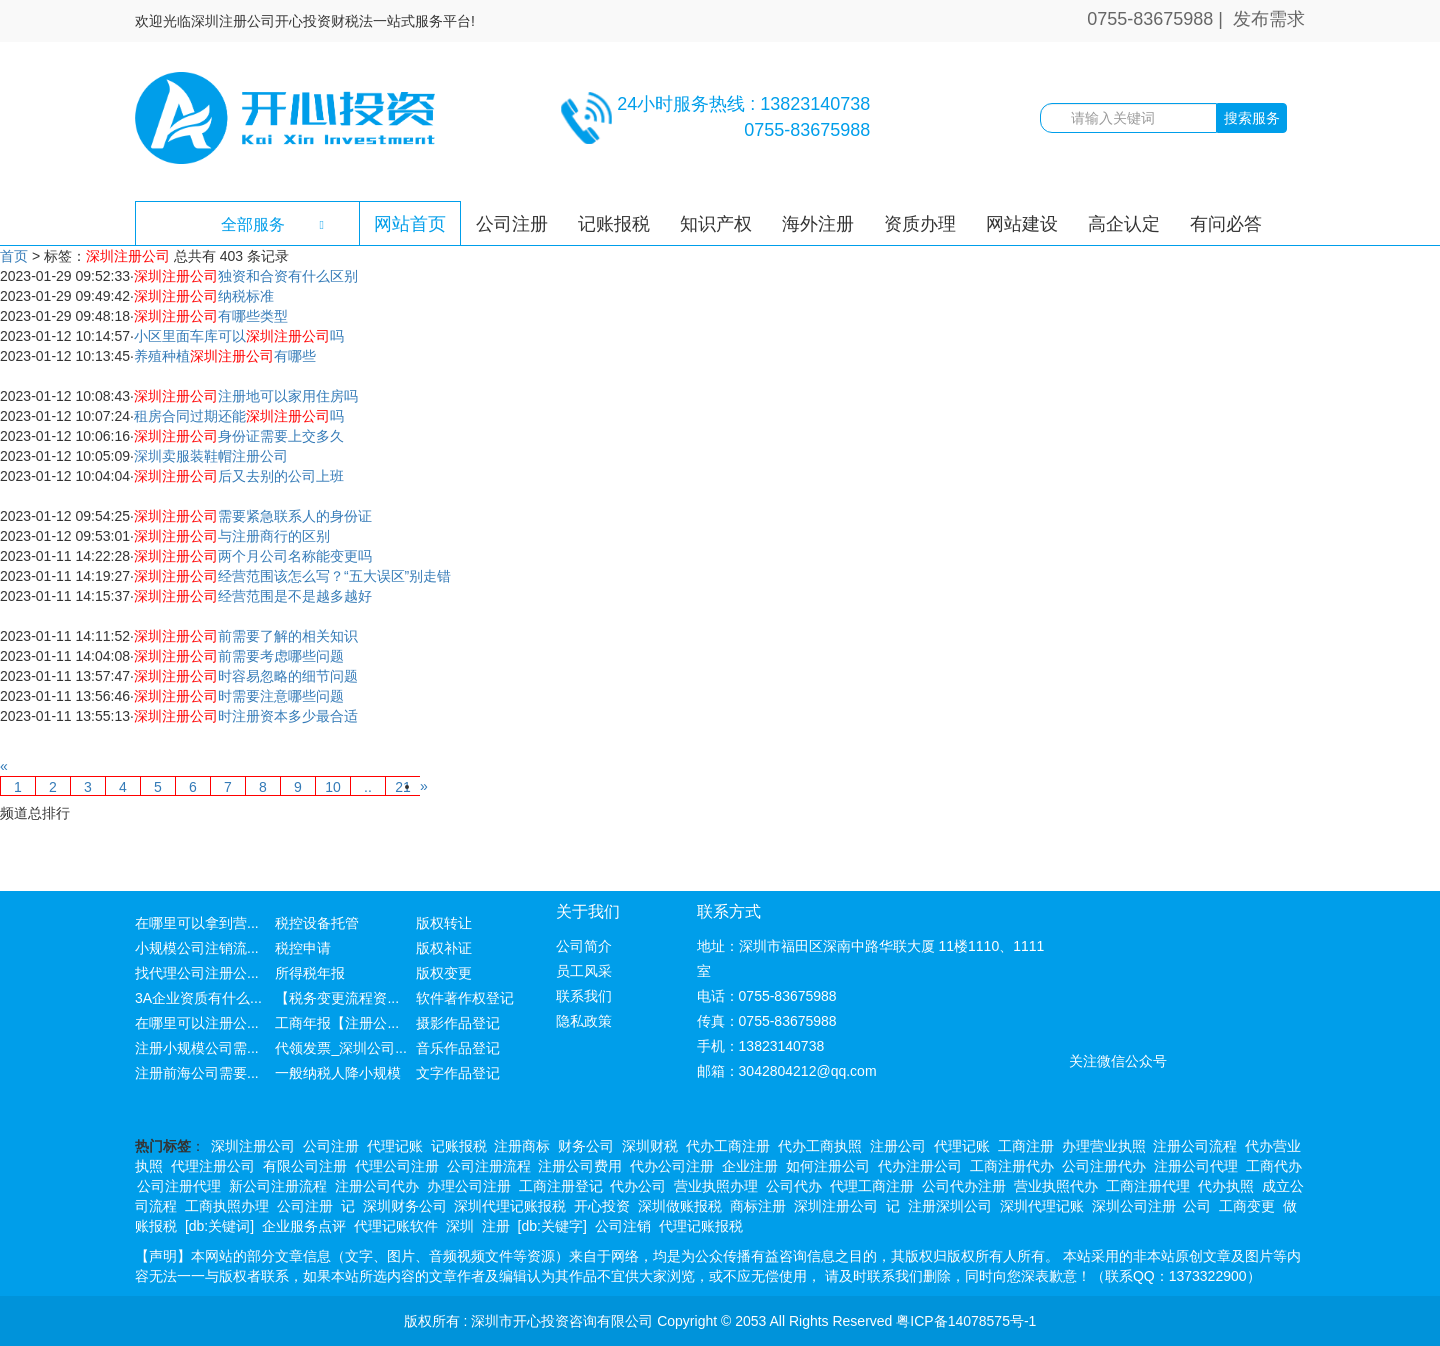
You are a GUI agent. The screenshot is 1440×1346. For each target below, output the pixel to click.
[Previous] (4, 766)
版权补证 (444, 948)
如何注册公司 (828, 1166)
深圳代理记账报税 (510, 1206)
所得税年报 (310, 973)
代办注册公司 (920, 1166)
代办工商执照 (820, 1146)
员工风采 (584, 971)
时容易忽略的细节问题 (246, 676)
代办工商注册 (728, 1146)
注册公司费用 (580, 1166)
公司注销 (623, 1226)
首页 (14, 256)
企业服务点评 (304, 1226)
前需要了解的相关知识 (246, 636)
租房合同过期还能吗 (239, 416)
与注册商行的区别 (232, 536)
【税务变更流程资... (337, 998)
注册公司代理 (1196, 1166)
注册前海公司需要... (197, 1073)
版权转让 (444, 923)
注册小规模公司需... (197, 1048)
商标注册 (758, 1206)
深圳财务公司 (405, 1206)
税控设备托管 (317, 923)
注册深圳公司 (950, 1206)
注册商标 (522, 1146)
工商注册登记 (561, 1186)
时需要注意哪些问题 (239, 696)
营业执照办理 (716, 1186)
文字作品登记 (458, 1073)
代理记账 (395, 1146)
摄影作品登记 (458, 1023)
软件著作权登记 (465, 998)
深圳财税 (650, 1146)
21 (403, 787)
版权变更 (444, 973)
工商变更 (1247, 1206)
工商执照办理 (227, 1206)
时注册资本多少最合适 (246, 716)
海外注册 (818, 224)
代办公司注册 (672, 1166)
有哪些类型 (211, 316)
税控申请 (303, 948)
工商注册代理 (1148, 1186)
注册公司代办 (377, 1186)
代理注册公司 (213, 1166)
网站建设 (1022, 224)
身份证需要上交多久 (239, 436)
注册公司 (898, 1146)
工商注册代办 (1012, 1166)
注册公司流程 (1195, 1146)
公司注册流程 (489, 1166)
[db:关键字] (552, 1226)
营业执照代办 (1056, 1186)
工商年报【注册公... (337, 1023)
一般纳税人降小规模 (338, 1073)
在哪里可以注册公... (197, 1023)
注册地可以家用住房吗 (246, 396)
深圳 (460, 1226)
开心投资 (602, 1206)
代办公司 (638, 1186)
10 (333, 787)
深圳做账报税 (680, 1206)
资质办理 (920, 224)
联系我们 (584, 996)
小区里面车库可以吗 (239, 336)
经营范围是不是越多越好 (253, 596)
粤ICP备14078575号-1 (966, 1321)
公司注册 (512, 224)
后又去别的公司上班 (239, 476)
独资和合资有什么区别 (246, 276)
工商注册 (1026, 1146)
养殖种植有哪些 (225, 356)
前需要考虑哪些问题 (239, 656)
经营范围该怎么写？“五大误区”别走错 (292, 576)
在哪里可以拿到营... (197, 923)
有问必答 (1226, 224)
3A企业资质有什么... (198, 998)
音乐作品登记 (458, 1048)
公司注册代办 (1104, 1166)
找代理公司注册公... (197, 973)
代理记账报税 (701, 1226)
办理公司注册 (469, 1186)
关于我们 (588, 911)
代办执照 (1226, 1186)
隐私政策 (584, 1021)
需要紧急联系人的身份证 (253, 516)
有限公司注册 (305, 1166)
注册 (496, 1226)
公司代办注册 (964, 1186)
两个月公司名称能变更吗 (253, 556)
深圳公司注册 (1134, 1206)
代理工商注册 (872, 1186)
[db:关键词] (219, 1226)
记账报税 (614, 224)
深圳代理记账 (1042, 1206)
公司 (1197, 1206)
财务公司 (586, 1146)
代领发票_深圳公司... (340, 1048)
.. (368, 787)
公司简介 (584, 946)
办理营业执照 (1104, 1146)
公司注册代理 (179, 1186)
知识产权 (716, 224)
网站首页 (410, 224)
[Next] (424, 786)
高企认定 (1124, 224)
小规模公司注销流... (197, 948)
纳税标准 (204, 296)
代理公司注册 (397, 1166)
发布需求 (1269, 19)
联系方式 (729, 911)
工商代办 (1274, 1166)
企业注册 (750, 1166)
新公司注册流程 (278, 1186)
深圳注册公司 (253, 1146)
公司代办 (794, 1186)
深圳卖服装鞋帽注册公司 (211, 456)
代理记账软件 (396, 1226)
